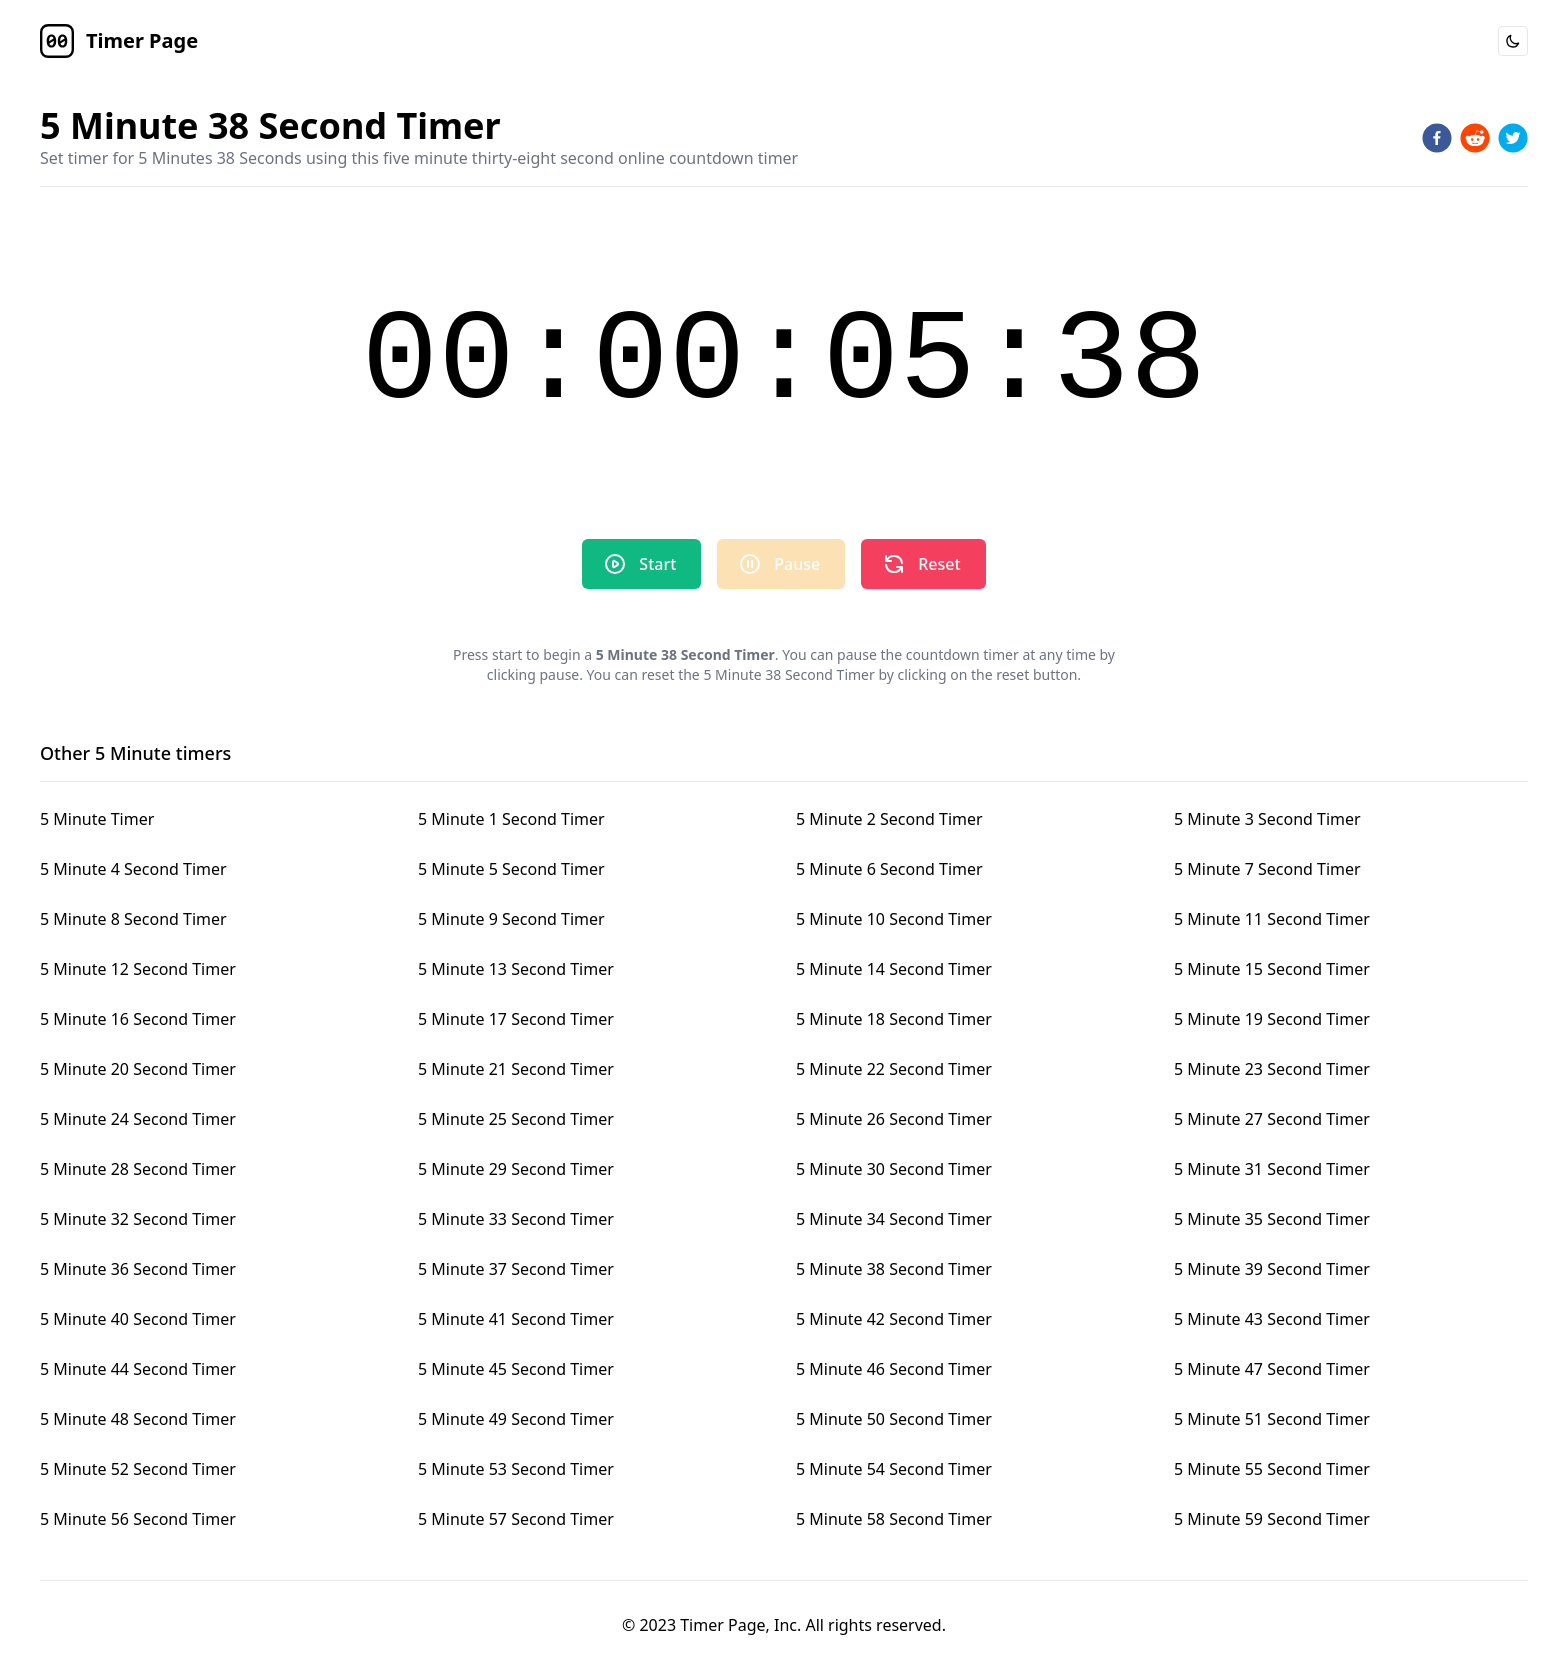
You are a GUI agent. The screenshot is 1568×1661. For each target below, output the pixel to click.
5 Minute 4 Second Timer (133, 869)
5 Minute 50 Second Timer (894, 1419)
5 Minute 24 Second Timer (138, 1119)
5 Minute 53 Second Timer (516, 1469)
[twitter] (1513, 138)
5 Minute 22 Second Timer (894, 1069)
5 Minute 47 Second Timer (1272, 1369)
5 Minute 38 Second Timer (894, 1269)
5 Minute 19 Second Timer (1272, 1019)
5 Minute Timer (97, 819)
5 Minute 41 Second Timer (516, 1319)
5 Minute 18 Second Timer (894, 1019)
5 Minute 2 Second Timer (889, 819)
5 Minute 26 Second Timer (894, 1119)
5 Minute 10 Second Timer (894, 919)
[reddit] (1475, 138)
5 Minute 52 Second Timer (138, 1469)
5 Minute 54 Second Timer (894, 1469)
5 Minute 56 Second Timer (138, 1519)
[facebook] (1437, 138)
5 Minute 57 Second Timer (516, 1519)
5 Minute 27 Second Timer (1272, 1119)
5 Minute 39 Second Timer (1272, 1269)
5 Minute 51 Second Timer (1272, 1419)
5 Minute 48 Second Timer (138, 1419)
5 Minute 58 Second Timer (894, 1519)
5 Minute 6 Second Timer (889, 869)
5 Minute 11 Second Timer (1272, 919)
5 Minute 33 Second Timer (516, 1219)
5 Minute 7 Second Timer (1267, 869)
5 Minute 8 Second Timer (133, 919)
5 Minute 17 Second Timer (516, 1019)
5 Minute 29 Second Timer (516, 1169)
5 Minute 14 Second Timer (894, 969)
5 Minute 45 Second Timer (516, 1369)
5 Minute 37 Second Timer (516, 1269)
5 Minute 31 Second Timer (1272, 1169)
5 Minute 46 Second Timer (894, 1369)
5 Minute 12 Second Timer (138, 969)
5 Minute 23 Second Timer (1272, 1069)
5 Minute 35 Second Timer (1272, 1219)
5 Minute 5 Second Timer (511, 869)
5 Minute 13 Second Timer (516, 969)
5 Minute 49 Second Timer (516, 1419)
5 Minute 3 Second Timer (1267, 819)
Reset (921, 564)
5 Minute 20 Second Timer (138, 1069)
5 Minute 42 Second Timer (894, 1319)
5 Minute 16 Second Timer (138, 1019)
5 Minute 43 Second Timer (1272, 1319)
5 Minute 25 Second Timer (516, 1119)
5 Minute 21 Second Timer (516, 1069)
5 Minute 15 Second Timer (1272, 969)
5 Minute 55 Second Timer (1272, 1469)
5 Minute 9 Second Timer (511, 919)
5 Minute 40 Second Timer (138, 1319)
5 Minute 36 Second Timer (138, 1269)
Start (639, 564)
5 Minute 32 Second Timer (138, 1219)
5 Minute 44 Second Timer (138, 1369)
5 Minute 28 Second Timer (138, 1169)
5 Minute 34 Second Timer (894, 1219)
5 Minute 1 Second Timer (511, 819)
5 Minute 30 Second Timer (894, 1169)
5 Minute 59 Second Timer (1272, 1519)
